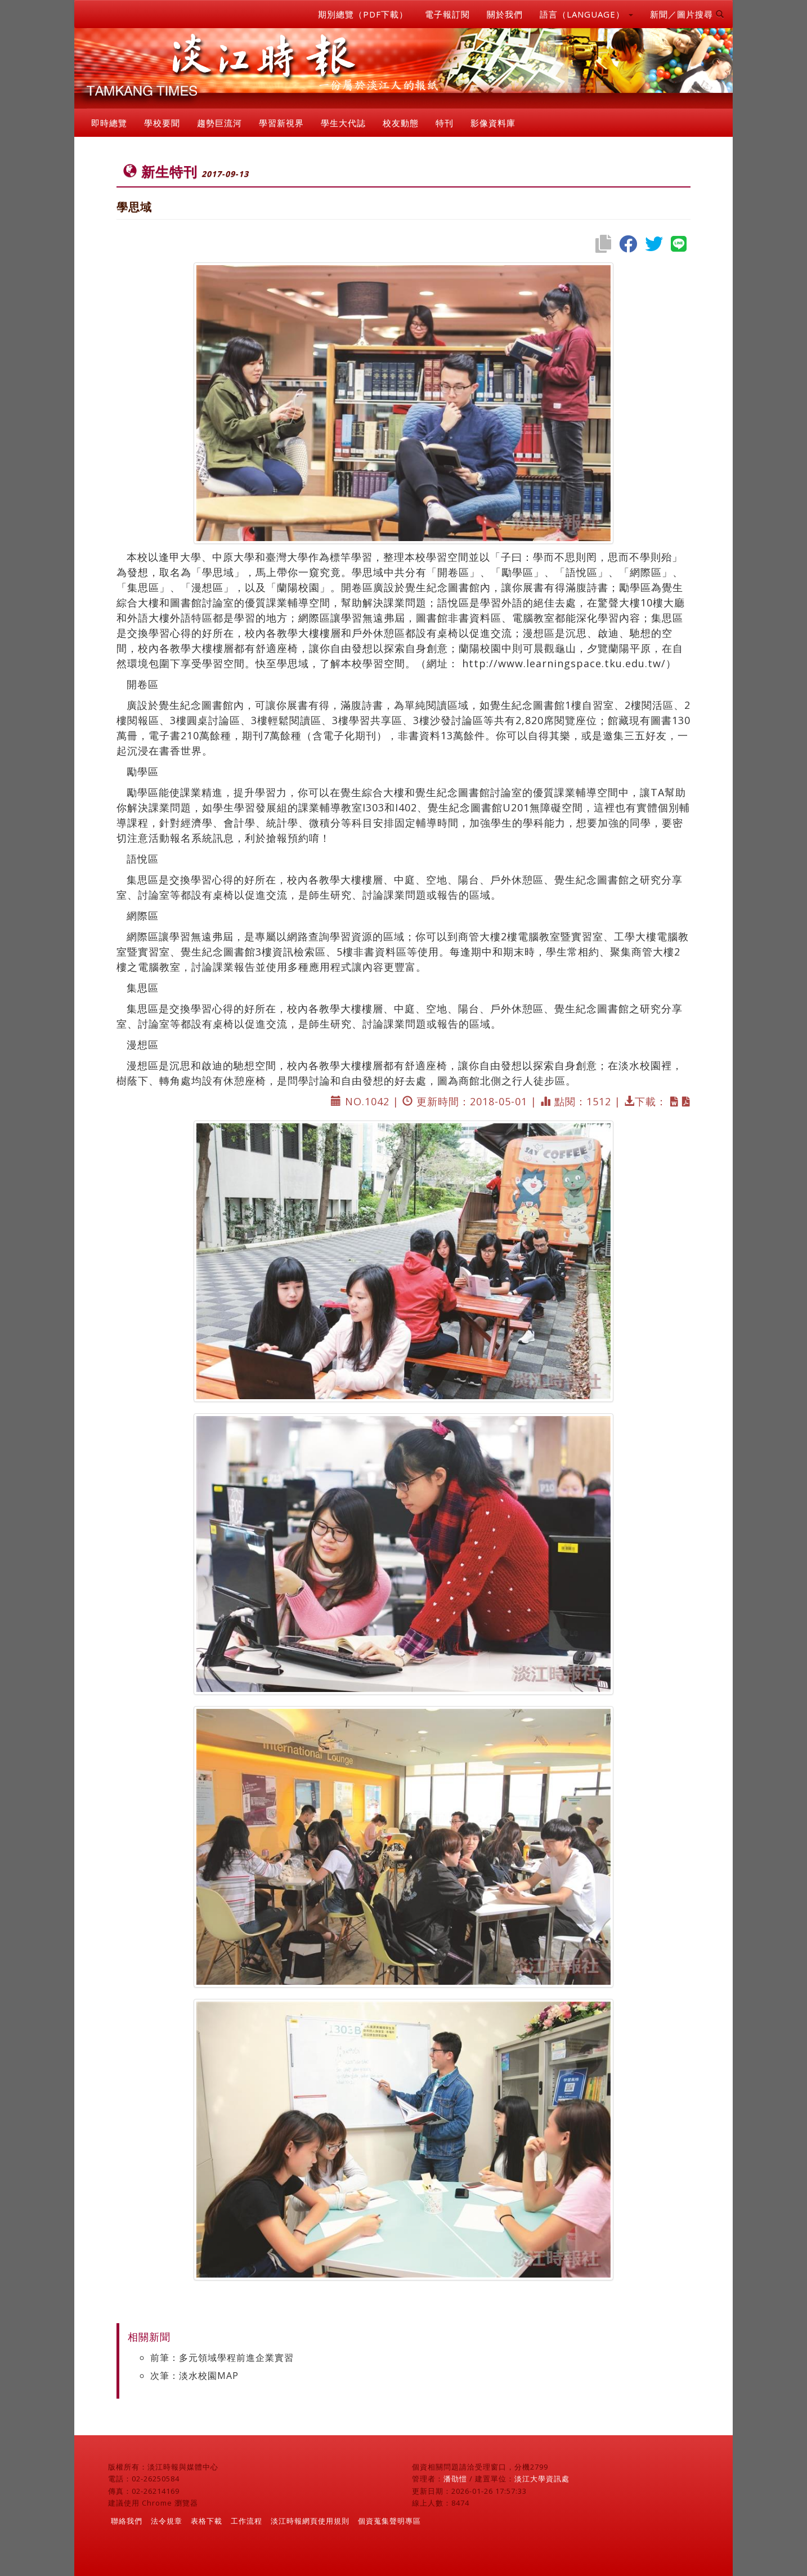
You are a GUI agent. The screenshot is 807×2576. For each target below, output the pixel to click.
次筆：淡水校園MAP (194, 2375)
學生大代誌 (343, 122)
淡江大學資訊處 (542, 2479)
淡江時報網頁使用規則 (310, 2521)
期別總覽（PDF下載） (363, 14)
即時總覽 (109, 122)
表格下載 (206, 2521)
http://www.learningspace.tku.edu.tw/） (569, 663)
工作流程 (246, 2521)
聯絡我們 (126, 2521)
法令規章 (166, 2521)
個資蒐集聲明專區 (389, 2521)
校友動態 (401, 122)
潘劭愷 (455, 2479)
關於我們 (505, 14)
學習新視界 (281, 122)
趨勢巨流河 (219, 122)
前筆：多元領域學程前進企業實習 (222, 2357)
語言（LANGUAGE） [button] (586, 14)
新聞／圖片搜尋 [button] (687, 14)
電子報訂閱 (447, 14)
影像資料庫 (492, 122)
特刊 (445, 122)
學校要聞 (162, 122)
